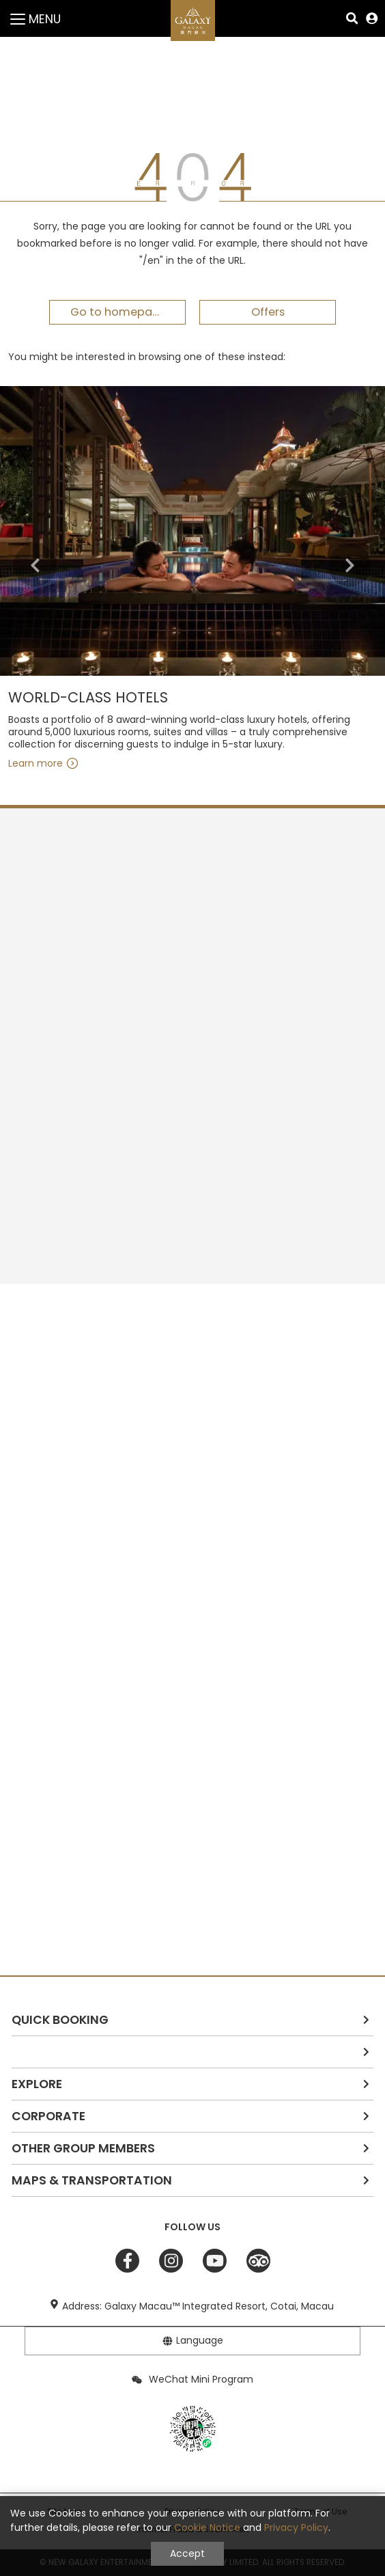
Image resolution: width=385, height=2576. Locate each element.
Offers (268, 312)
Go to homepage (118, 312)
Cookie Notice (207, 2527)
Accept (187, 2553)
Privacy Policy (296, 2527)
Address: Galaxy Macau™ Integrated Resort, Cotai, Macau (198, 2306)
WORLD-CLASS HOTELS (88, 698)
